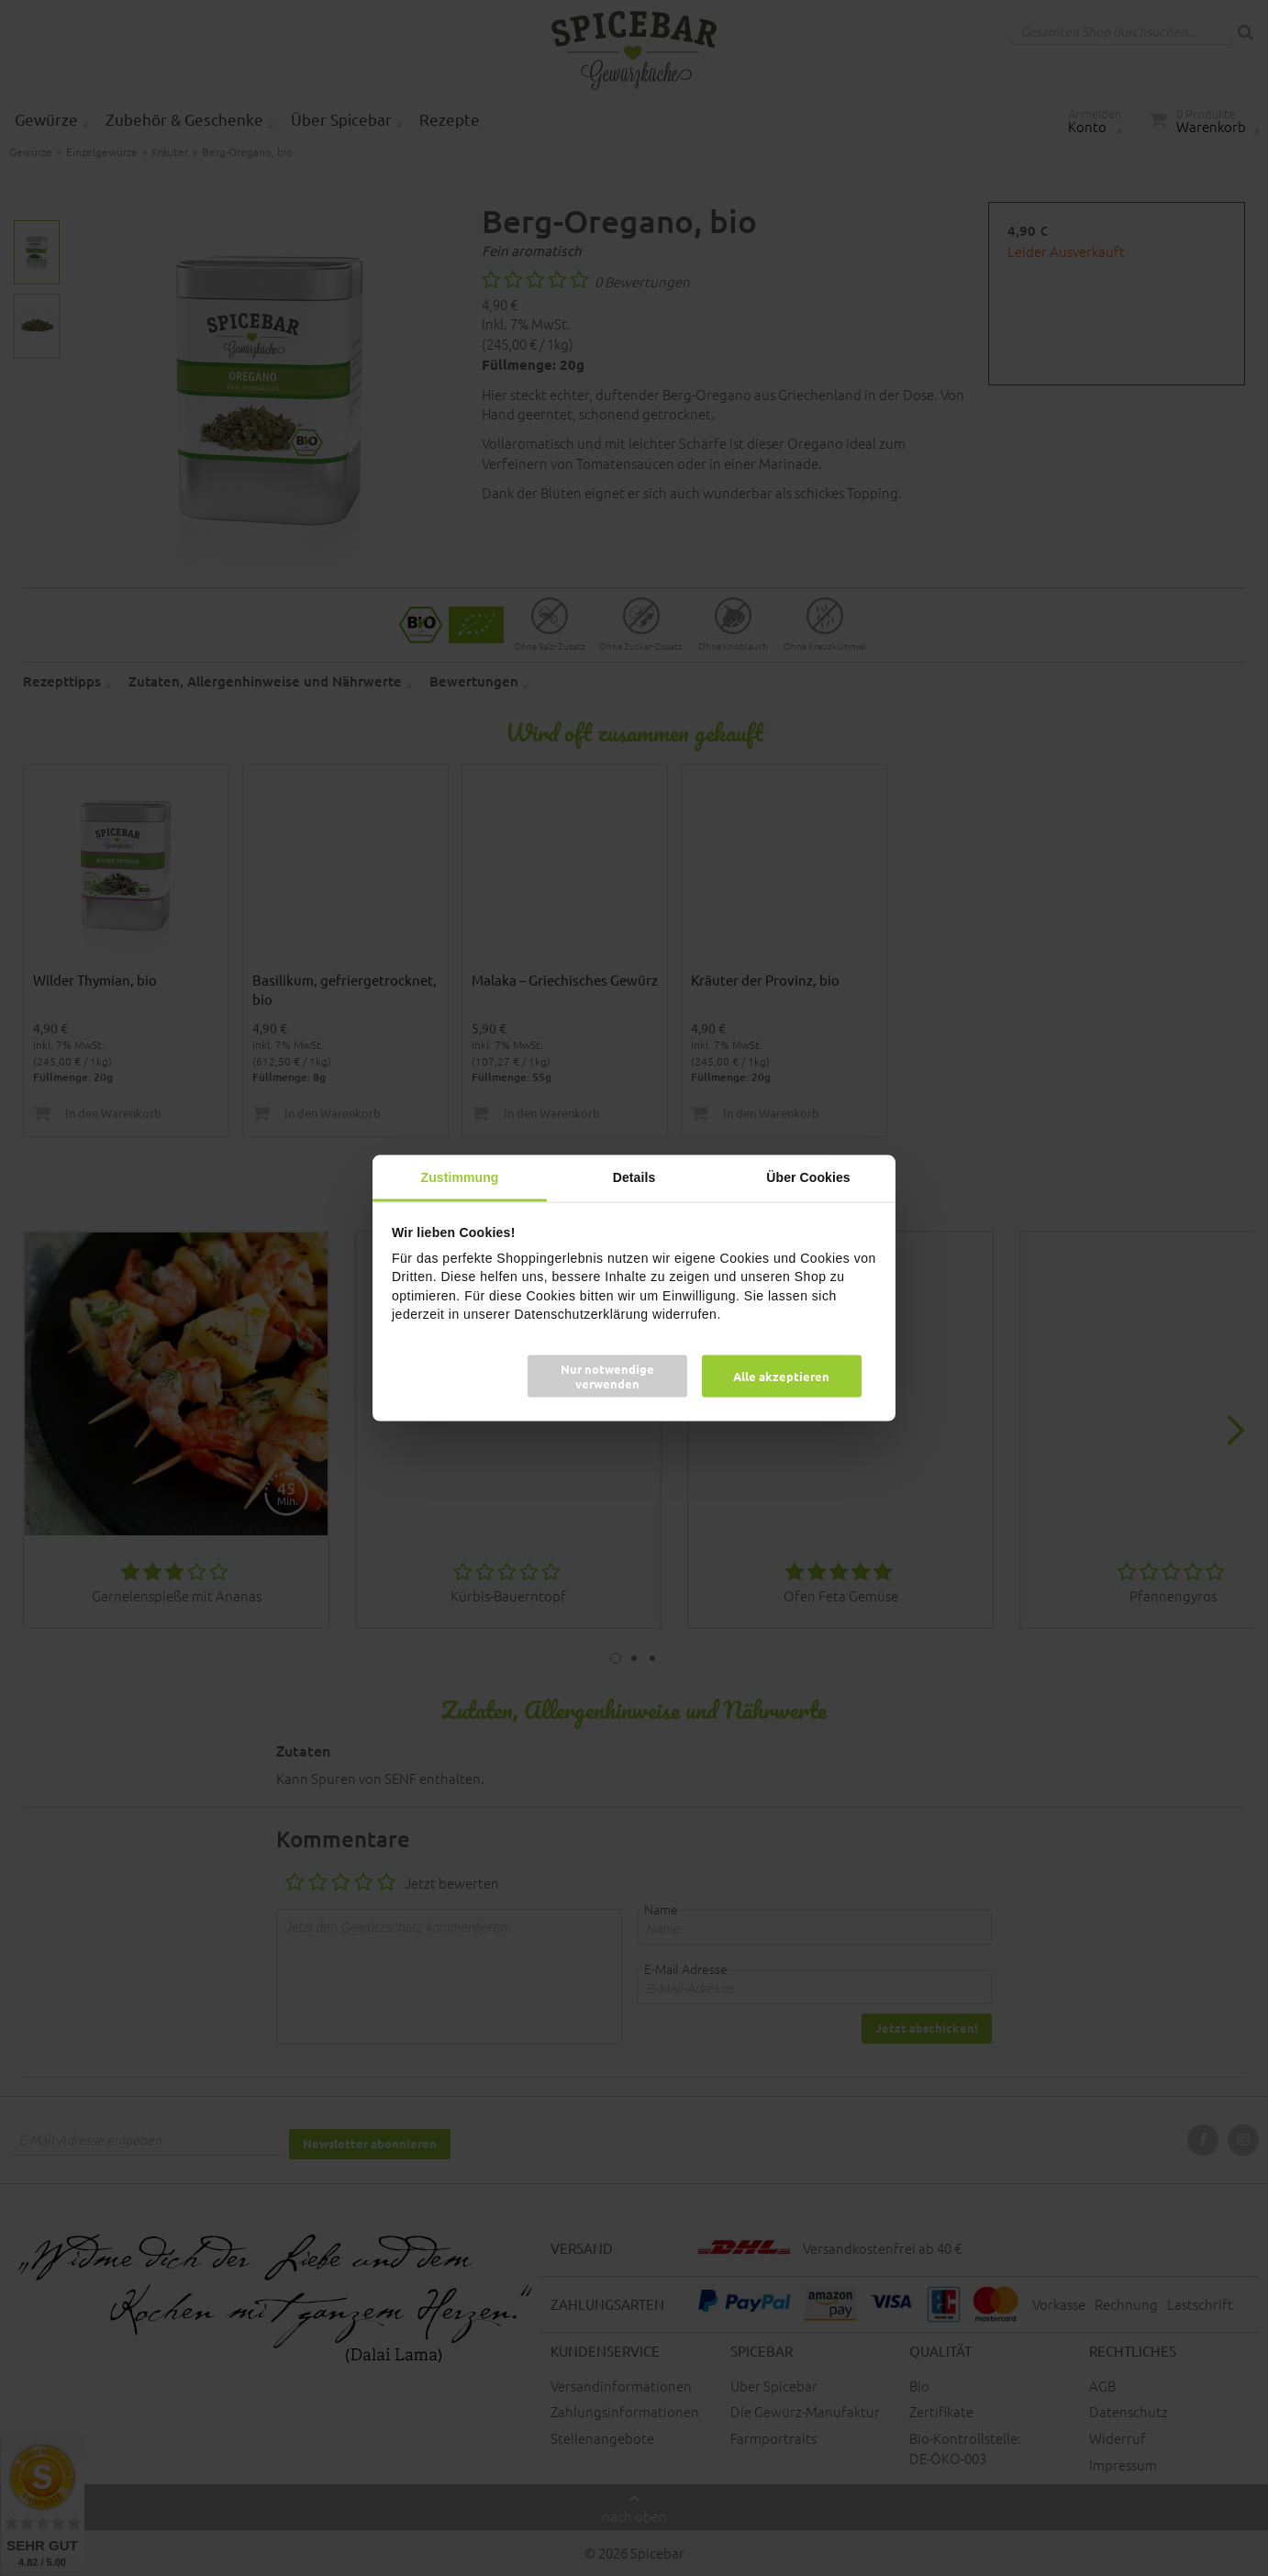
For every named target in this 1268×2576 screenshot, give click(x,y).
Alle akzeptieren (781, 1376)
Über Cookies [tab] (808, 1176)
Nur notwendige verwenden (607, 1376)
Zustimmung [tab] (460, 1176)
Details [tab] (634, 1176)
